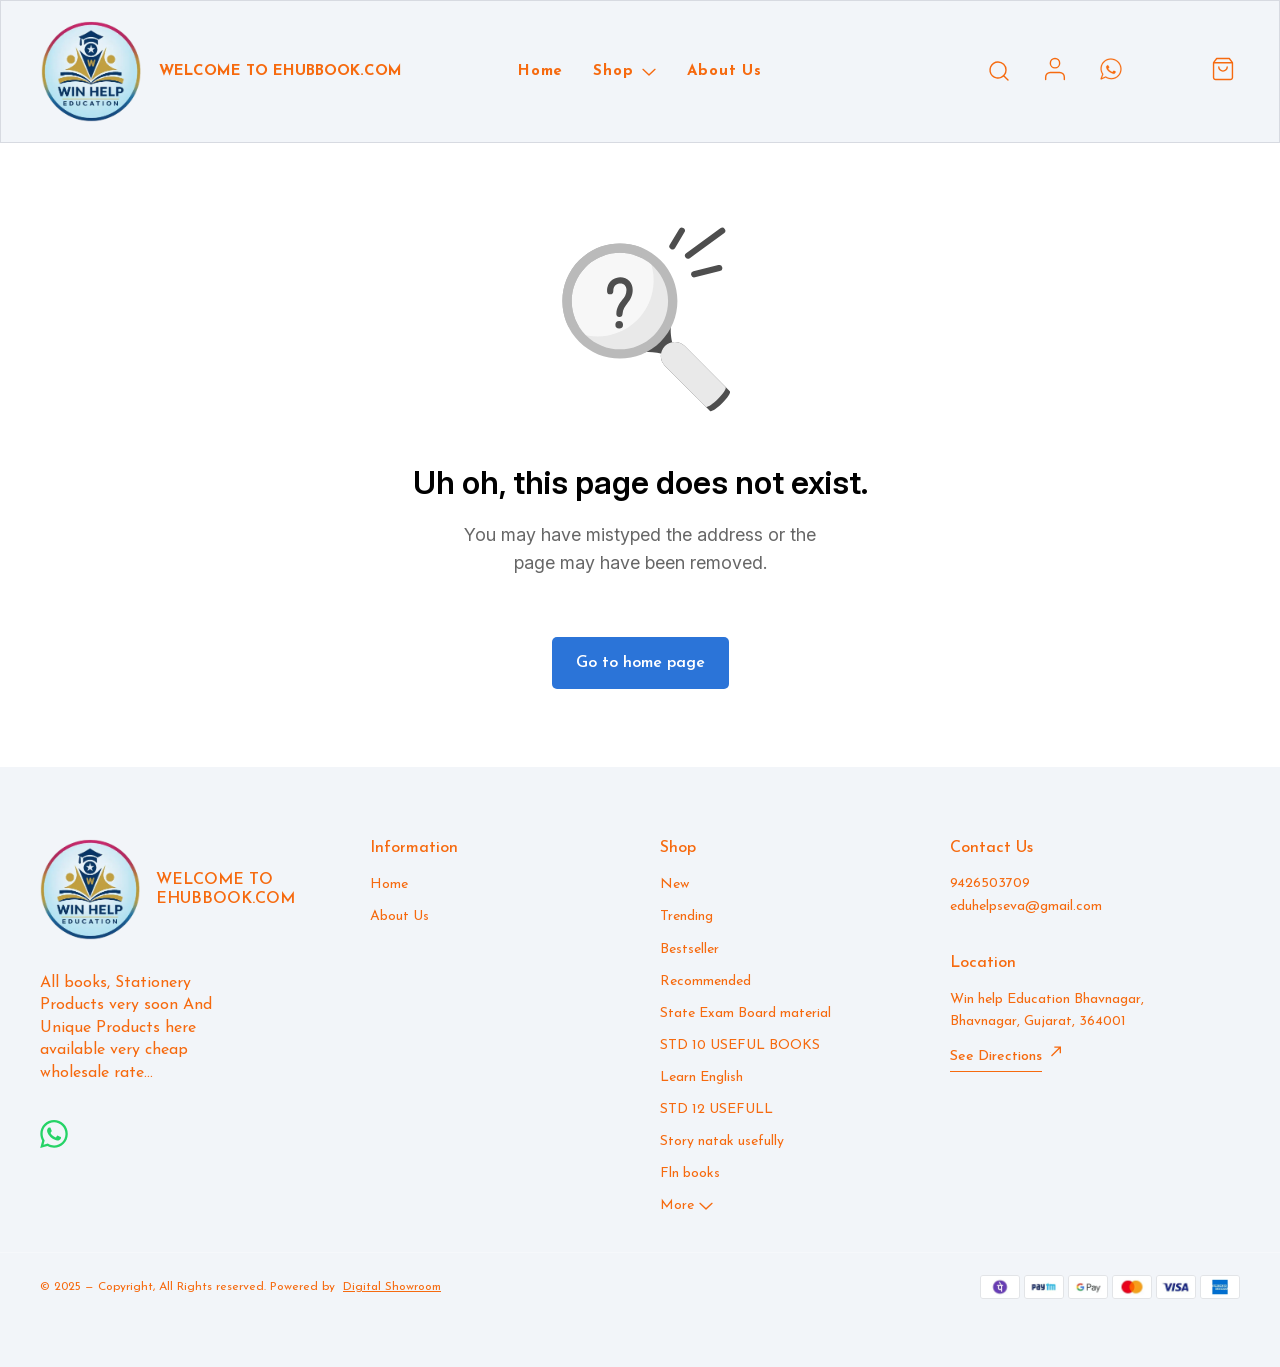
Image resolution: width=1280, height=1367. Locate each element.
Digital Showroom (392, 1287)
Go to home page (640, 663)
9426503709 (990, 883)
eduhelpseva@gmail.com (1026, 906)
